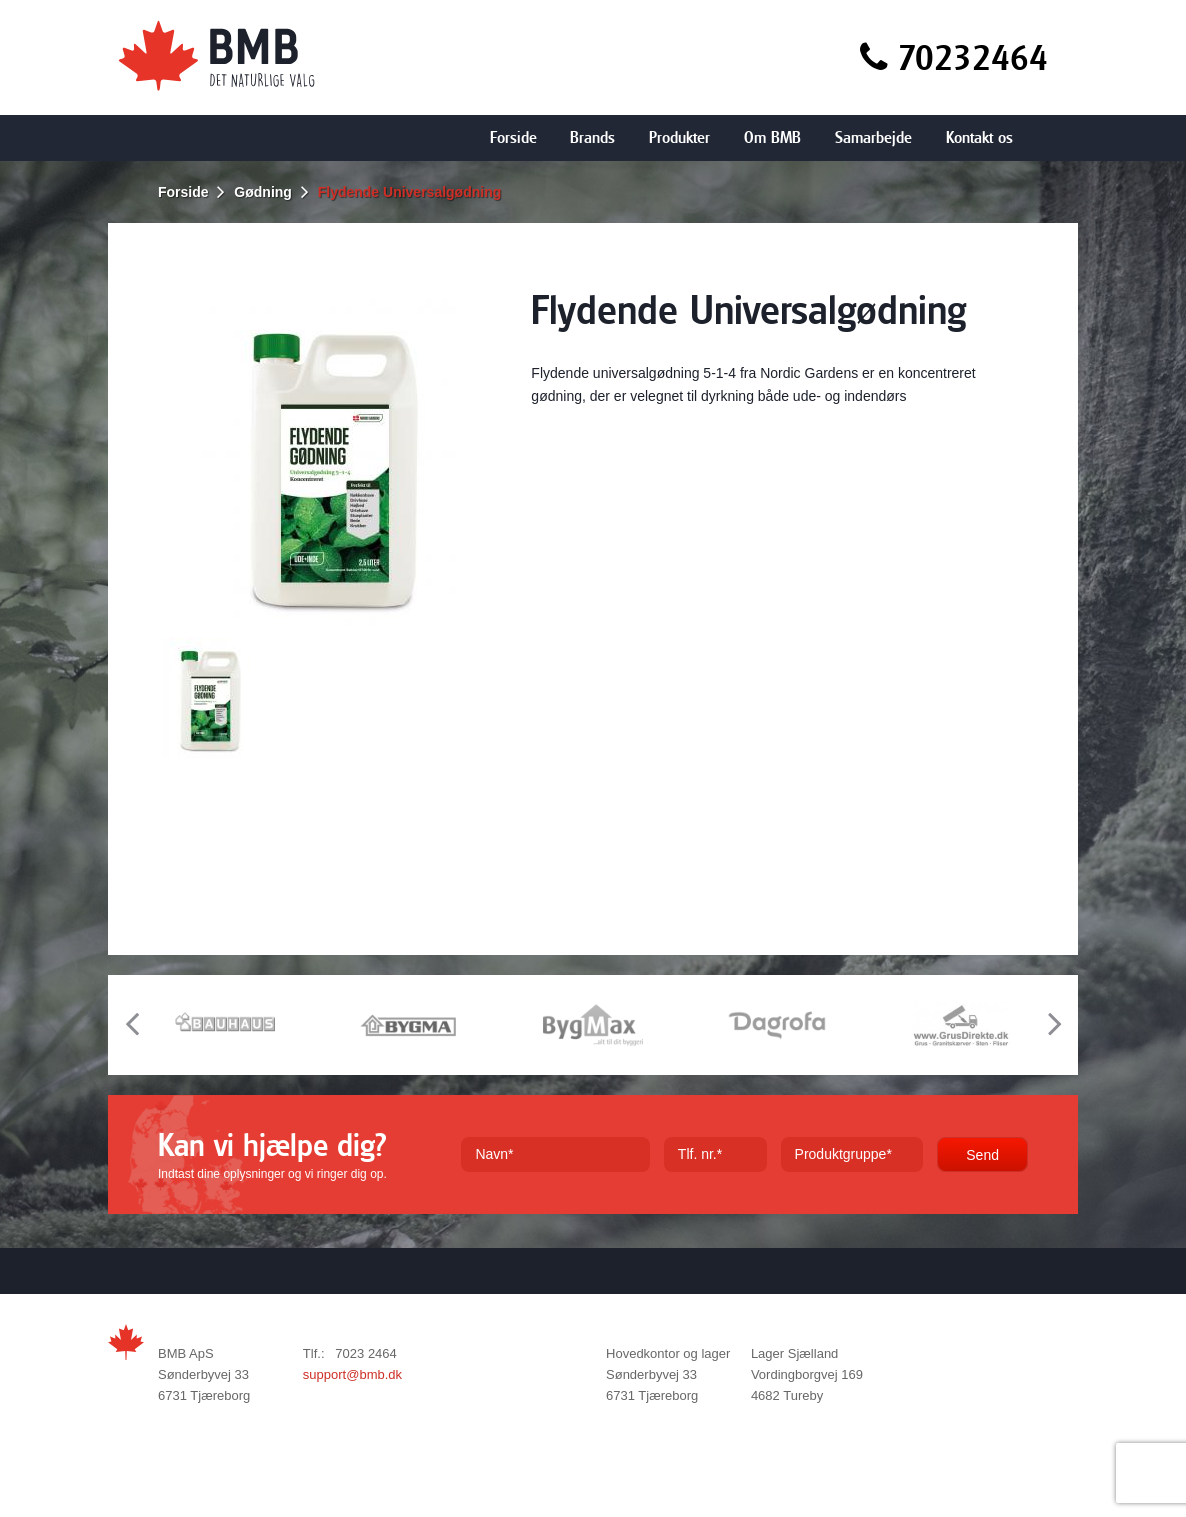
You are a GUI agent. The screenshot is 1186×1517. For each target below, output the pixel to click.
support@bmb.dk (352, 1374)
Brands (592, 137)
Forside (513, 137)
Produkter (679, 137)
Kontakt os (979, 137)
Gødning (263, 192)
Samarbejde (873, 137)
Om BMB (772, 137)
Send (982, 1155)
